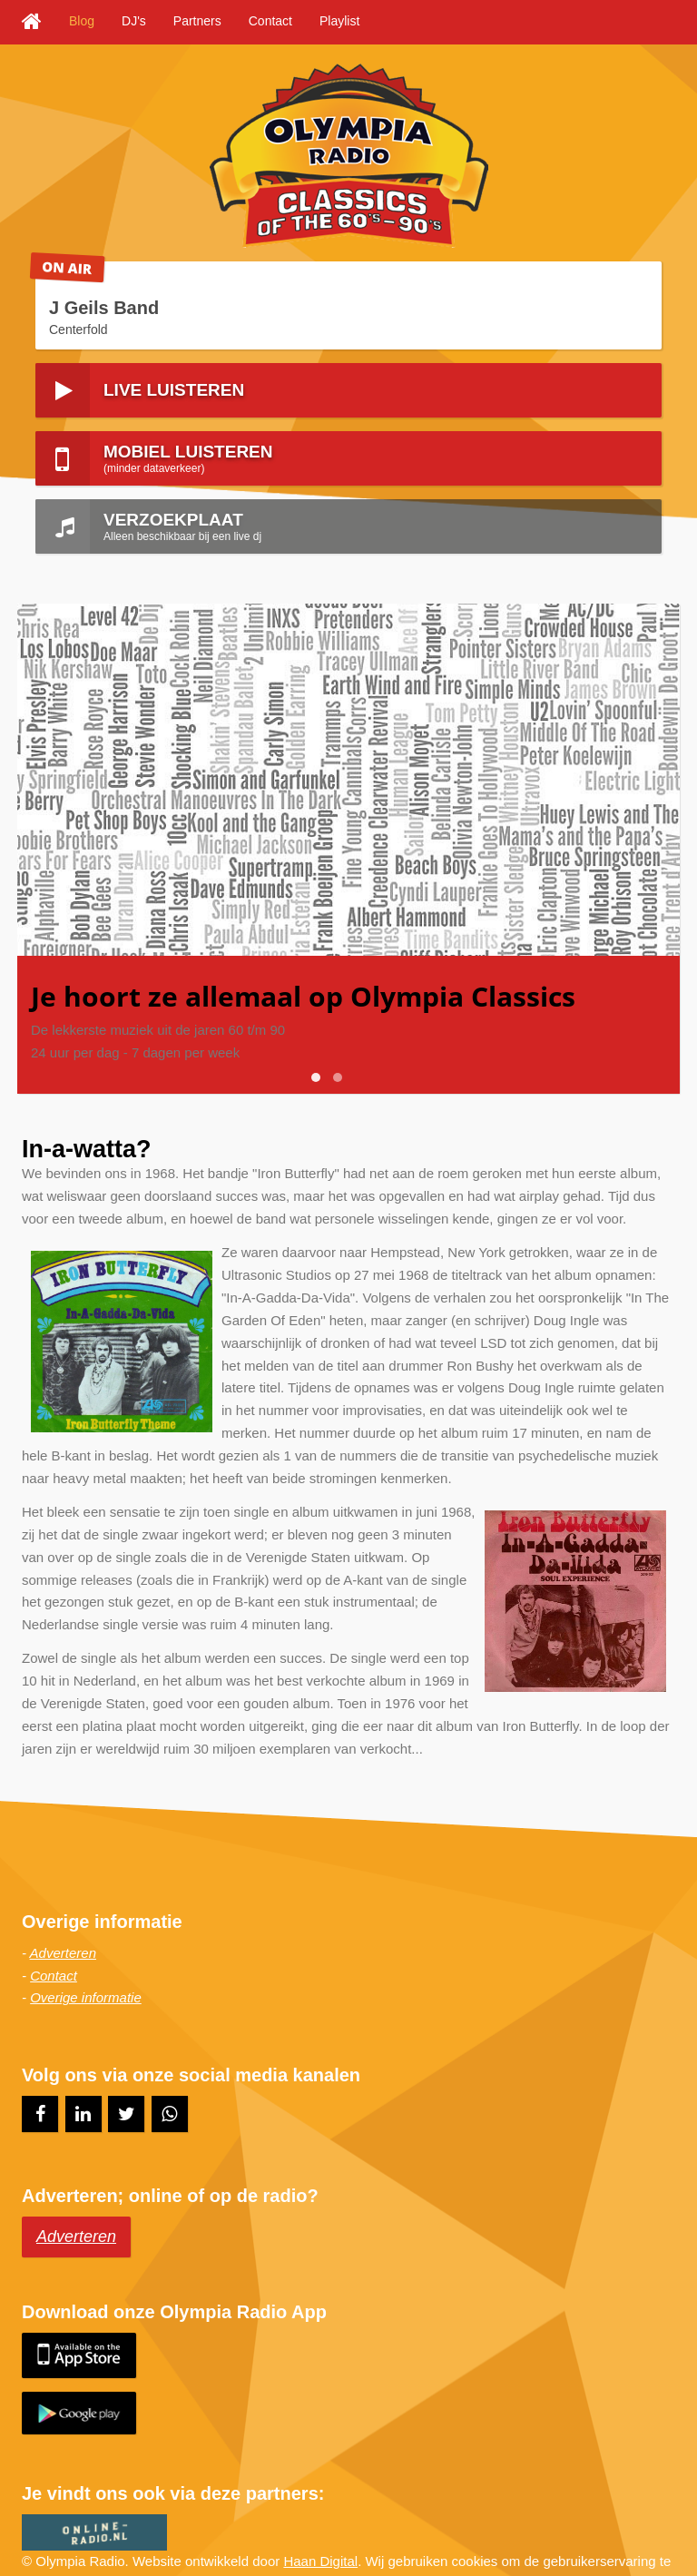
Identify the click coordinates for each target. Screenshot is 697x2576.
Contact (270, 21)
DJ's (134, 21)
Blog (81, 21)
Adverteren (63, 1904)
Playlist (339, 21)
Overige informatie (86, 1949)
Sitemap (119, 2534)
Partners (197, 21)
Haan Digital (320, 2512)
